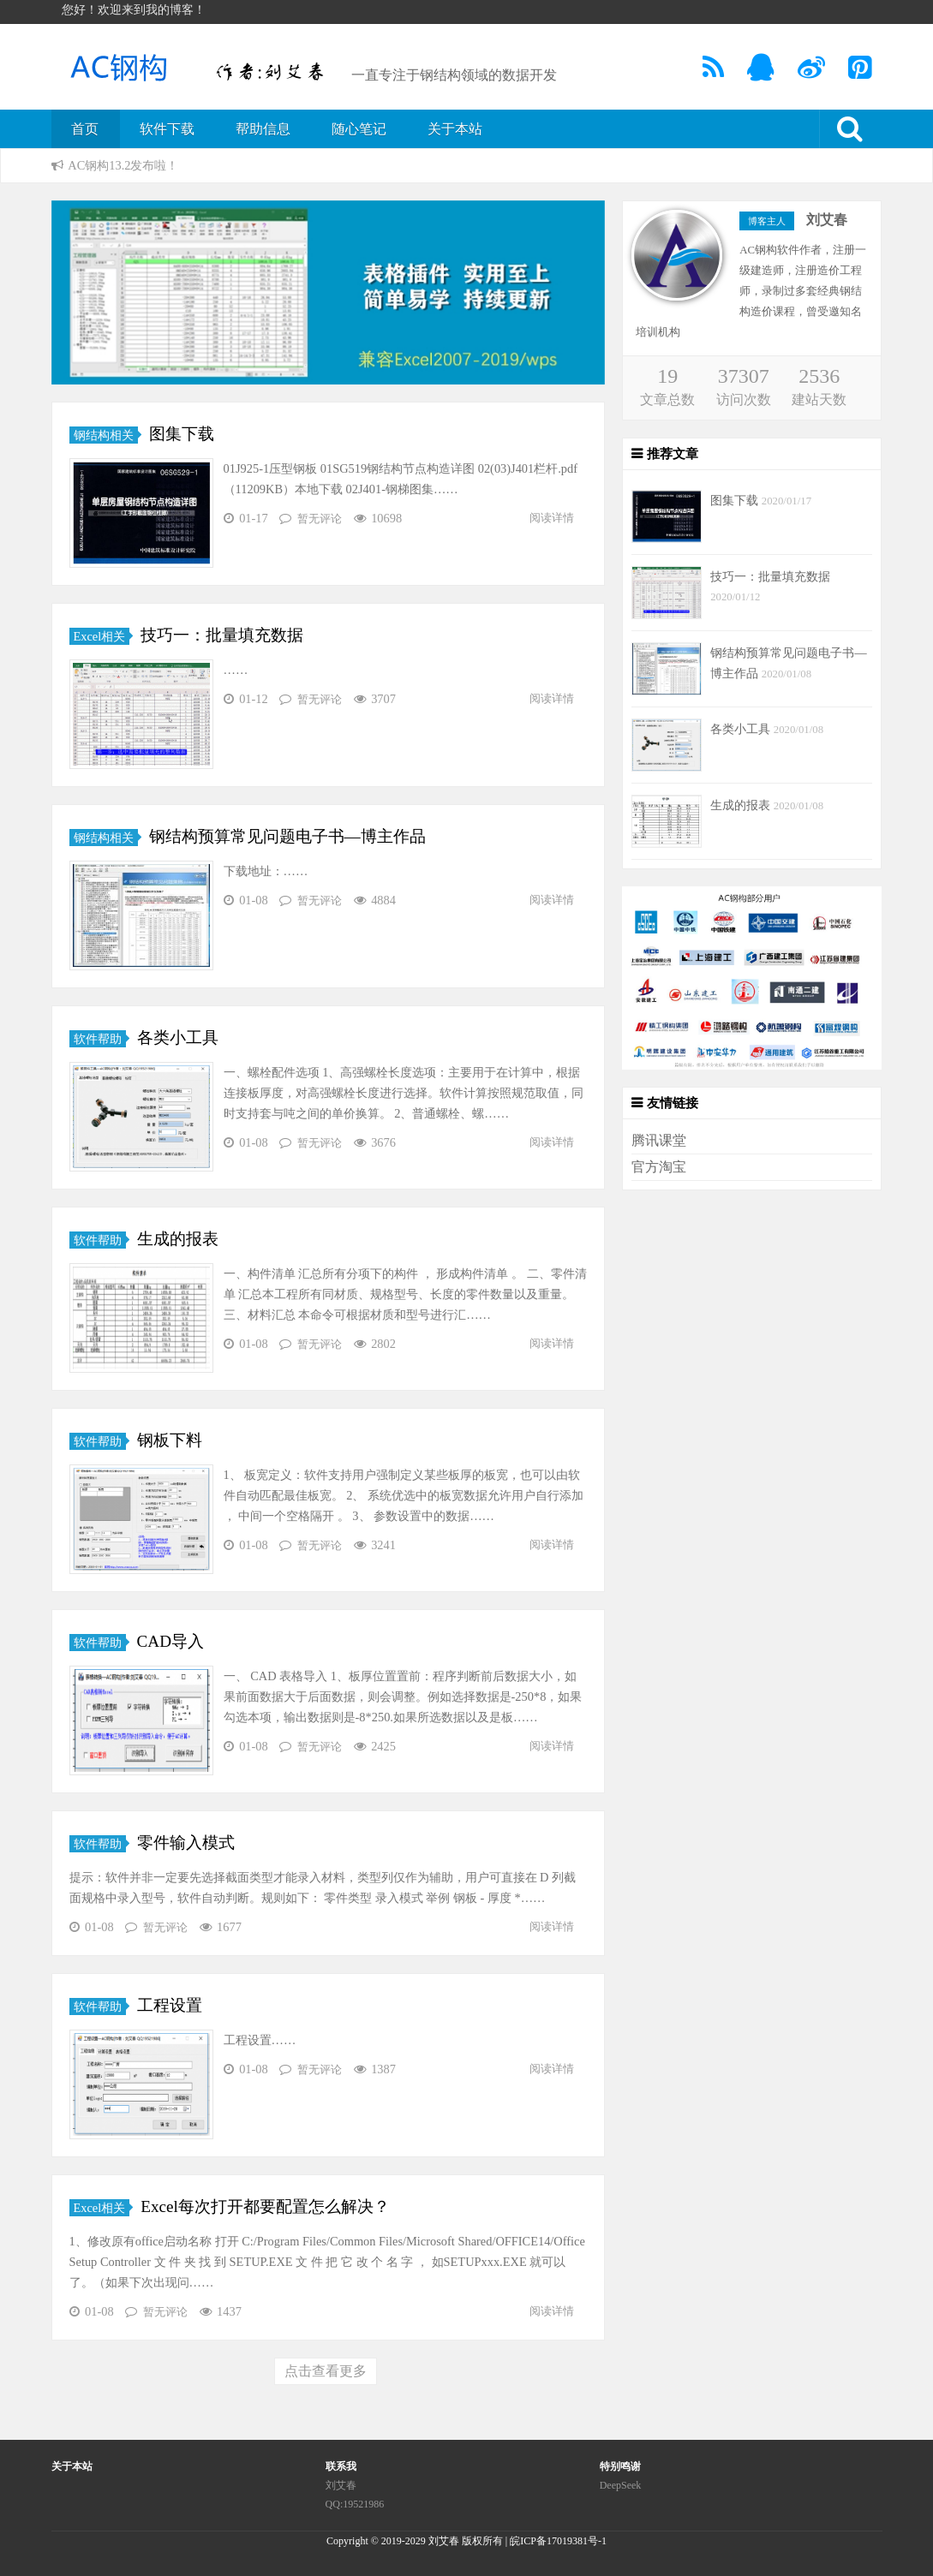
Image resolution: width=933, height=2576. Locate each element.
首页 (85, 129)
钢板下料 (169, 1440)
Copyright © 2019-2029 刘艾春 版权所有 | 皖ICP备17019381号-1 (466, 2541)
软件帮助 (98, 1039)
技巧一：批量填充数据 (222, 635)
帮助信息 (263, 129)
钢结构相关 (104, 435)
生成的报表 (177, 1239)
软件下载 (167, 129)
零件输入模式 (186, 1843)
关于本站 (455, 129)
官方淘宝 (658, 1167)
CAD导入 (171, 1641)
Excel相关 (100, 636)
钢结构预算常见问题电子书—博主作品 (287, 836)
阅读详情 (551, 517)
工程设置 (169, 2005)
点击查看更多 (325, 2371)
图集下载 (181, 434)
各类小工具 (177, 1037)
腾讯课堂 (658, 1140)
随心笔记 (359, 129)
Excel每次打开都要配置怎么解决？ (265, 2206)
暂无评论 (319, 518)
